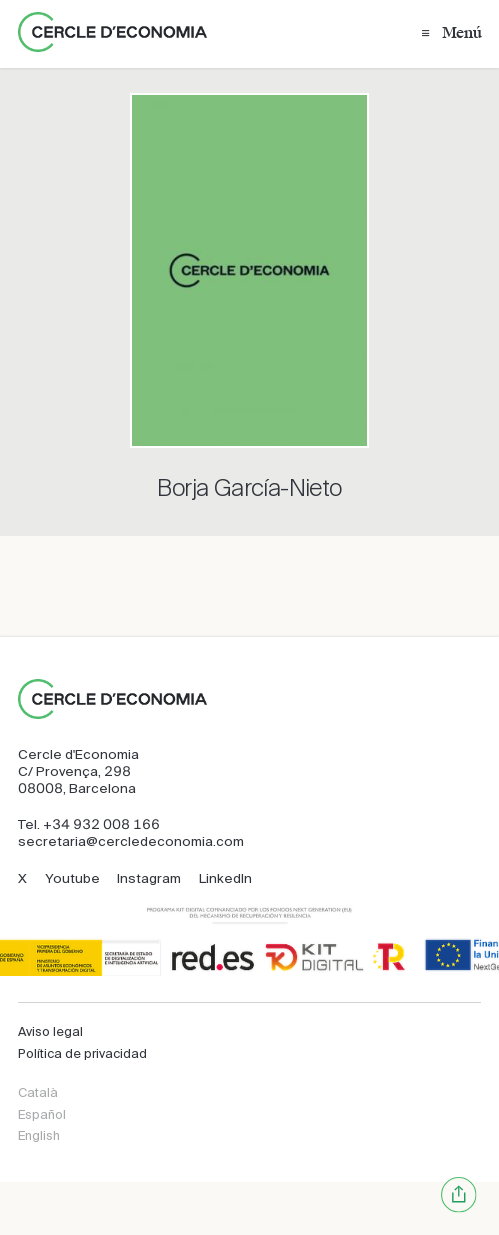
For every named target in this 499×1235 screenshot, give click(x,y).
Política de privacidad (82, 1053)
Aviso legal (50, 1031)
